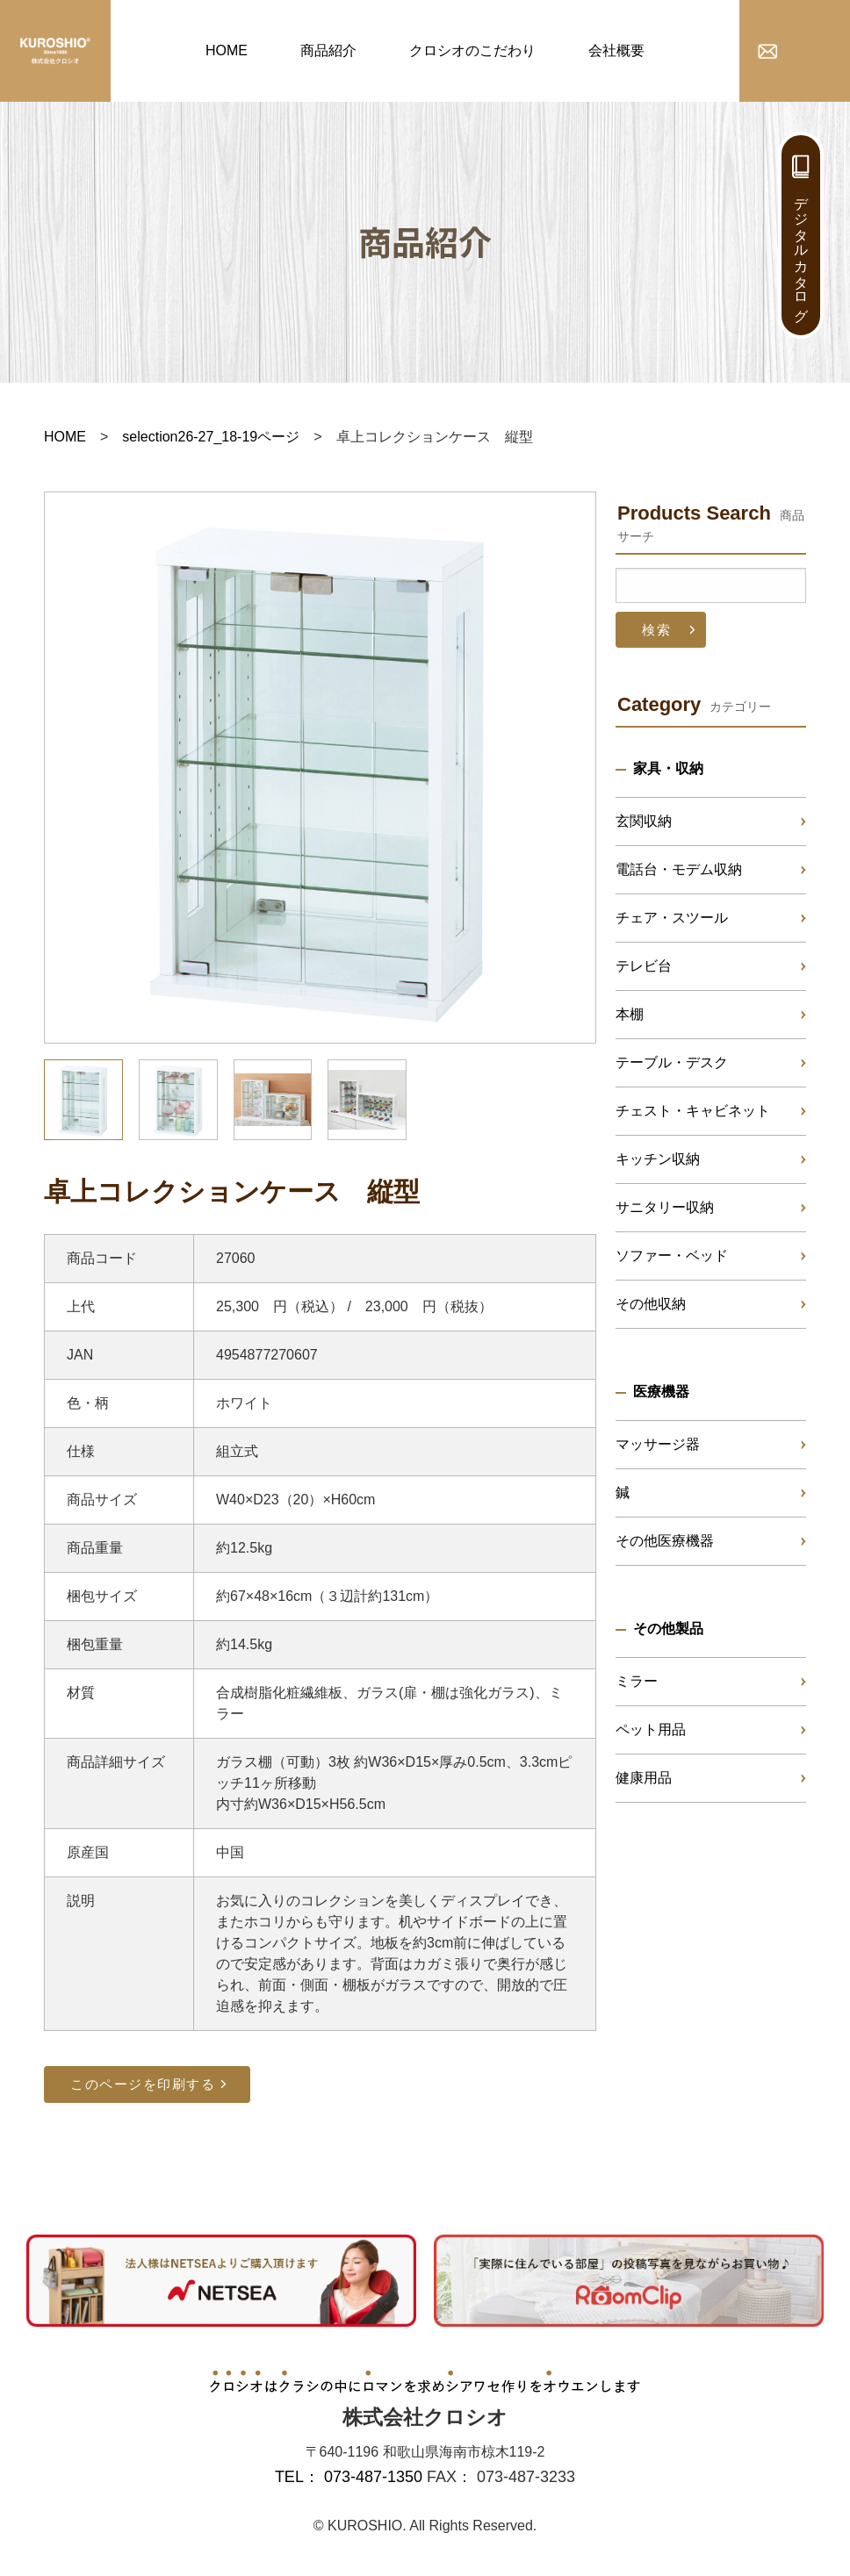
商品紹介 (328, 50)
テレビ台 (644, 965)
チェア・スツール (672, 917)
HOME (226, 50)
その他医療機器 (665, 1540)
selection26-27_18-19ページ (210, 436)
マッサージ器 (658, 1444)
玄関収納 (644, 821)
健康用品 (644, 1777)
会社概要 (616, 50)
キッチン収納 (658, 1159)
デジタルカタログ (801, 251)
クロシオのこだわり (472, 50)
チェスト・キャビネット (693, 1110)
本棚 (630, 1014)
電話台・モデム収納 (679, 869)
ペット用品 (651, 1729)
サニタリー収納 (665, 1207)
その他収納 (651, 1303)
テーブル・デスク (672, 1062)
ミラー (637, 1681)
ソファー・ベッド (672, 1255)
